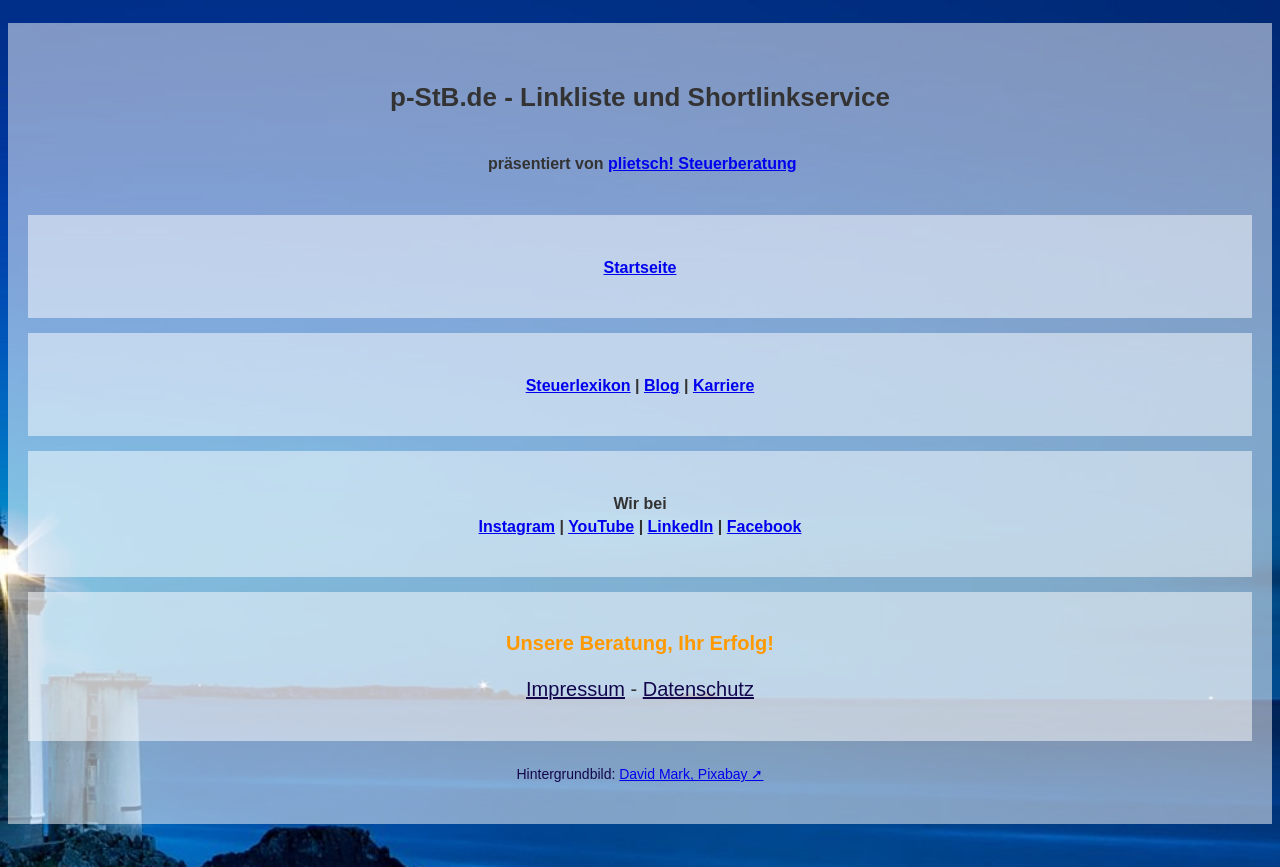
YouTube (601, 526)
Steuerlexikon (578, 385)
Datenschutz (698, 689)
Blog (662, 385)
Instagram (517, 526)
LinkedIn (681, 526)
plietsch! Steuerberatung (702, 163)
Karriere (723, 385)
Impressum (575, 689)
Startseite (640, 267)
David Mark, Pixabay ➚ (691, 774)
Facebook (764, 526)
